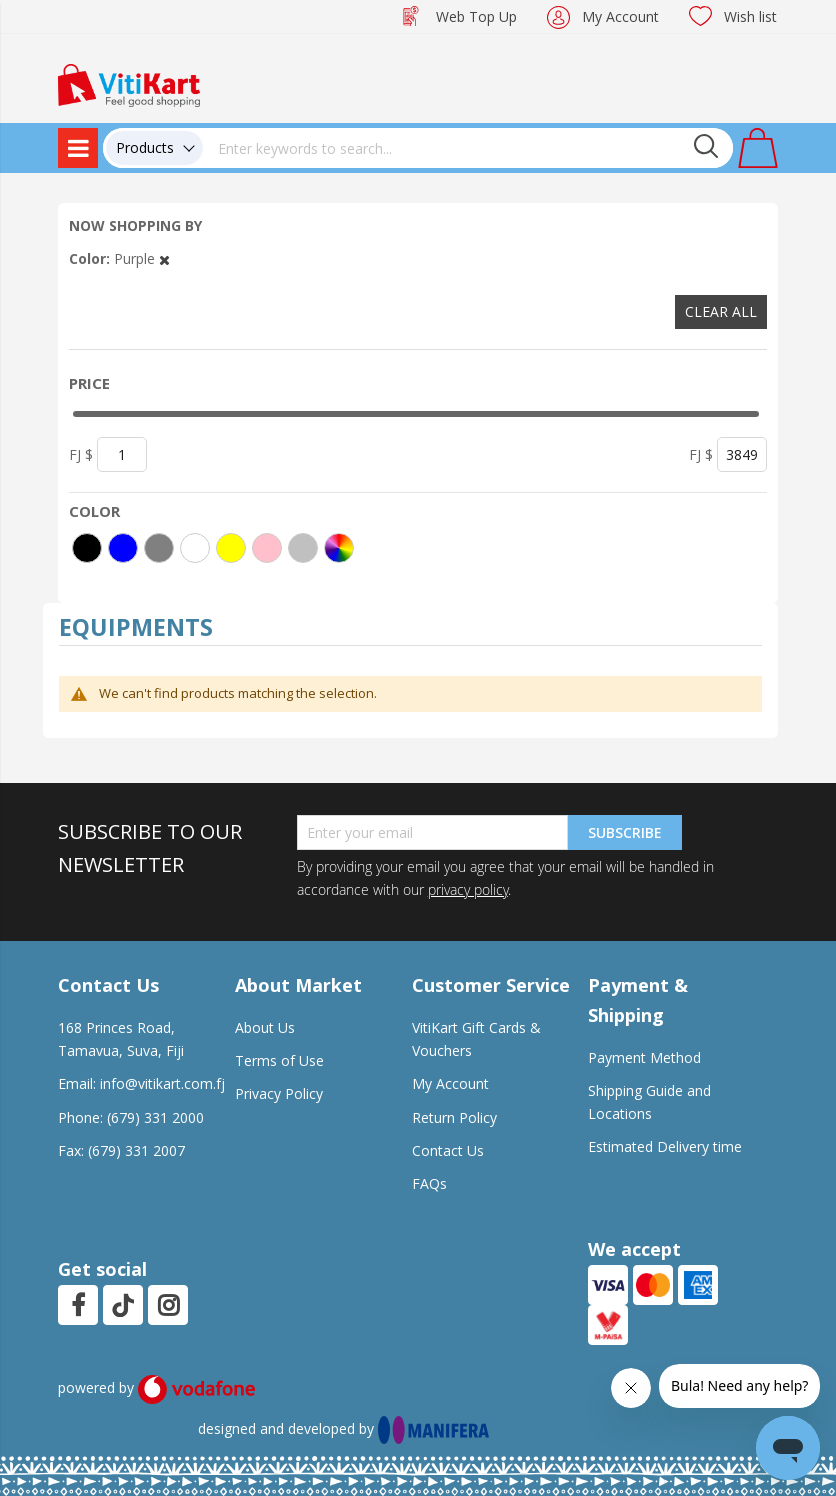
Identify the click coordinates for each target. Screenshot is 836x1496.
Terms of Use (279, 1060)
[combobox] (468, 148)
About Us (265, 1027)
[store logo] (129, 83)
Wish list (750, 16)
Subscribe (625, 832)
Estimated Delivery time (665, 1146)
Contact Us (448, 1150)
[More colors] (339, 548)
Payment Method (644, 1057)
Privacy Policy (279, 1093)
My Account (620, 16)
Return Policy (454, 1117)
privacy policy (468, 889)
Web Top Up (476, 16)
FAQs (429, 1183)
